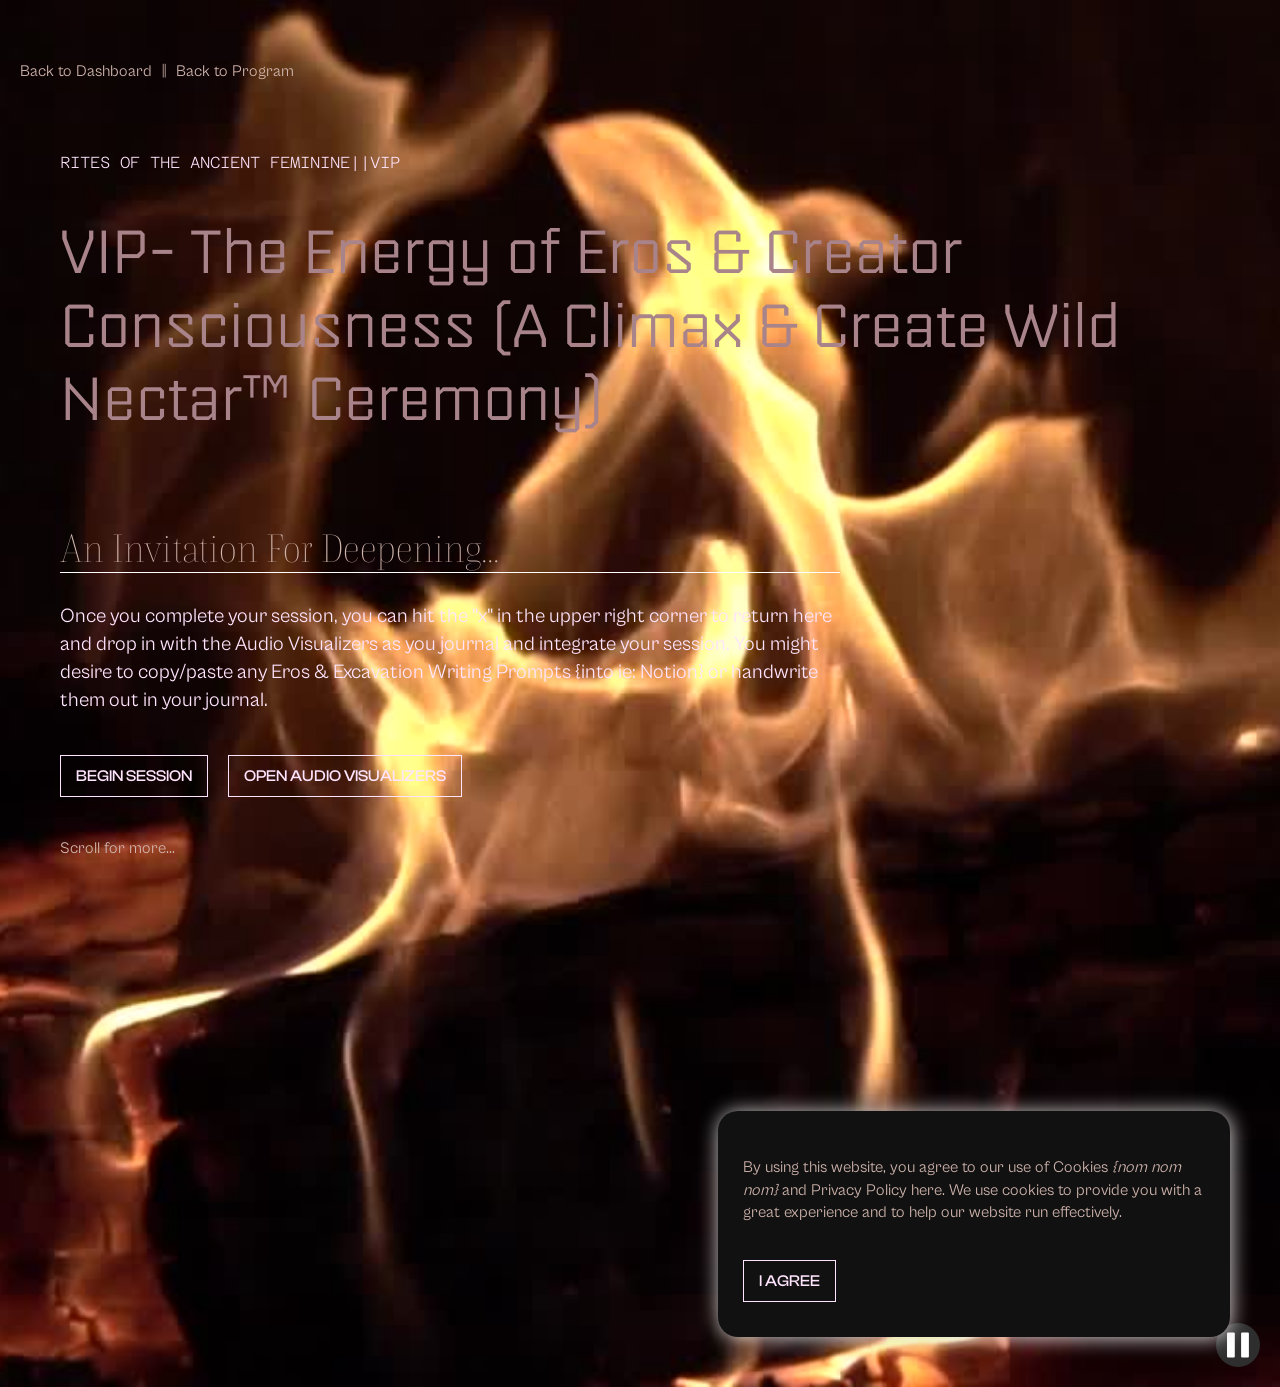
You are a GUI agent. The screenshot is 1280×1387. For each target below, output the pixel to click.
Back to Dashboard (86, 71)
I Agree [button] (789, 1281)
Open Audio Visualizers (345, 776)
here (926, 1190)
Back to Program (235, 71)
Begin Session (134, 776)
